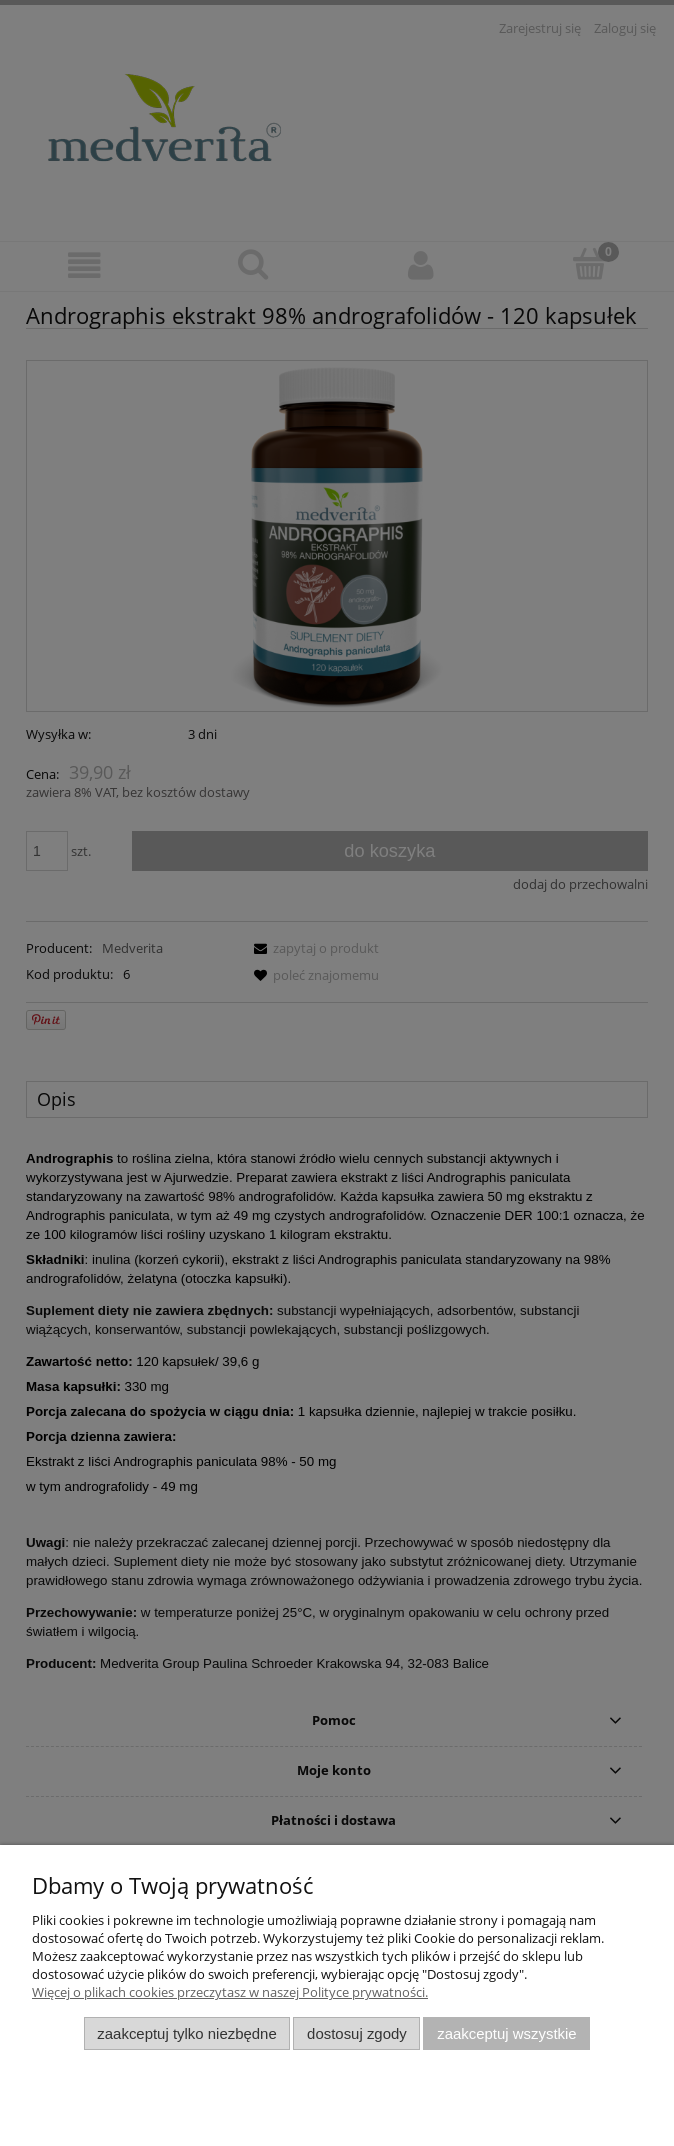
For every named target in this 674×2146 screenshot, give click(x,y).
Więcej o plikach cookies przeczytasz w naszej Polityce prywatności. (230, 1992)
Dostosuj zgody (357, 2033)
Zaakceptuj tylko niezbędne (186, 2033)
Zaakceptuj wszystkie (506, 2033)
